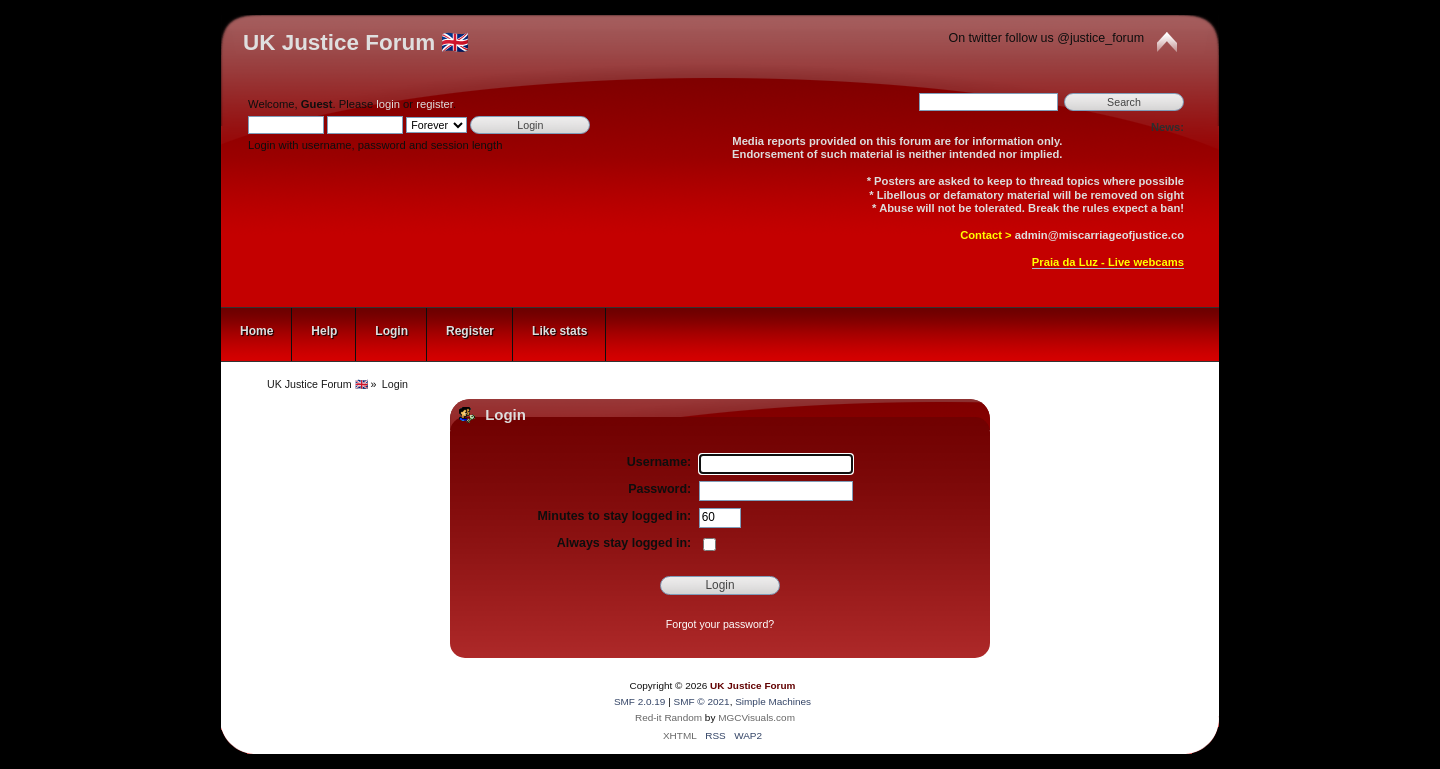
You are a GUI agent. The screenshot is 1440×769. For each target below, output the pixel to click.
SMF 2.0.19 (640, 701)
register (434, 104)
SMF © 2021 (702, 701)
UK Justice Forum (752, 685)
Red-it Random (668, 717)
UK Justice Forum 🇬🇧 (356, 42)
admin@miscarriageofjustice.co (1099, 235)
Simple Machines (773, 701)
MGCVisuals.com (756, 717)
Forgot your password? (720, 624)
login (388, 104)
